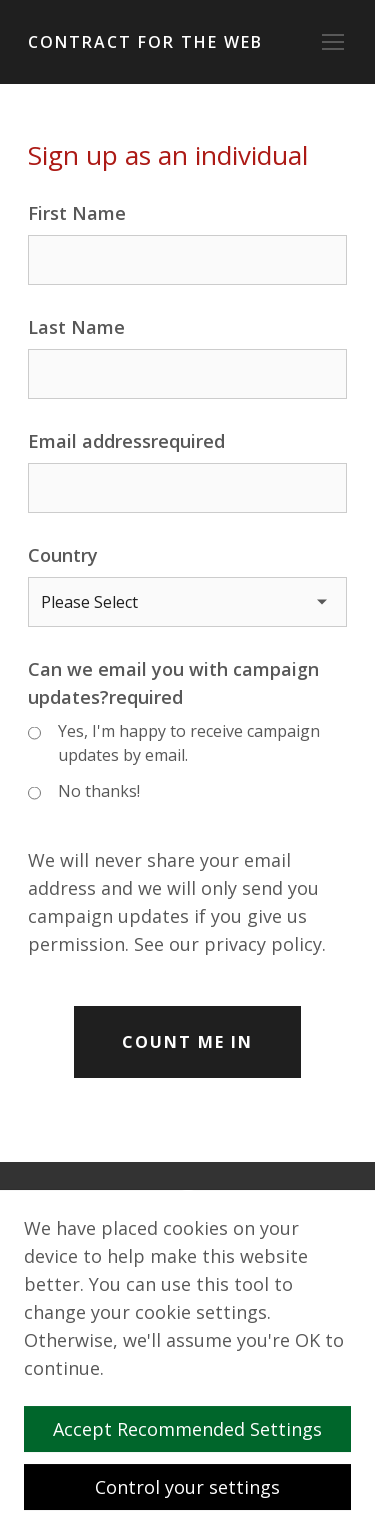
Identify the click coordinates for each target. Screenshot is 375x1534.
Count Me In (187, 1042)
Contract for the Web (145, 42)
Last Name (76, 327)
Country (63, 555)
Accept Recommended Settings (195, 1429)
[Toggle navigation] (333, 42)
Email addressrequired (126, 441)
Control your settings (187, 1487)
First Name (77, 213)
